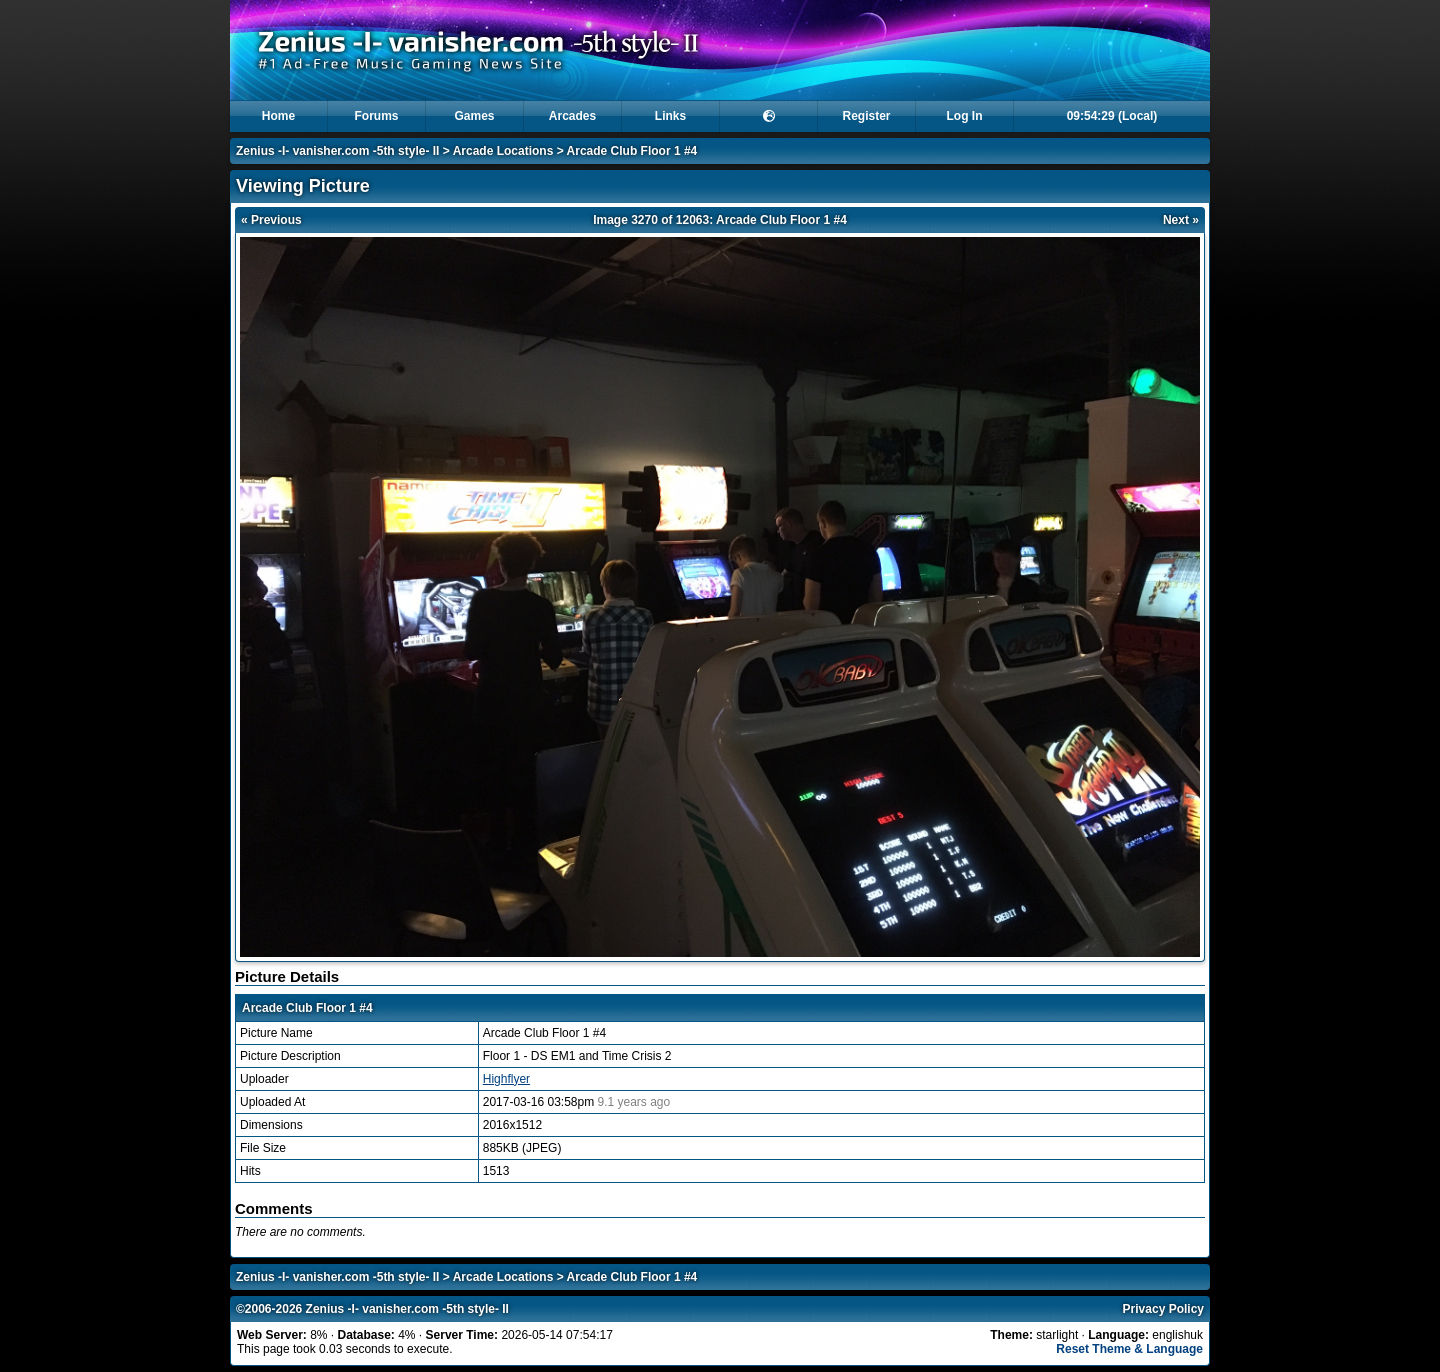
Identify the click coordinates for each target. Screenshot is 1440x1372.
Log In (965, 116)
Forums (376, 116)
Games (474, 116)
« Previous (271, 220)
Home (278, 116)
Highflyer (506, 1079)
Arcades (572, 116)
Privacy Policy (1163, 1309)
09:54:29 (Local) (1112, 116)
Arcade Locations (503, 151)
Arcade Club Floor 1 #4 (632, 151)
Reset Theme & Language (1129, 1349)
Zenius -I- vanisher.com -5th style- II (337, 151)
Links (670, 116)
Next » (1181, 220)
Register (866, 116)
